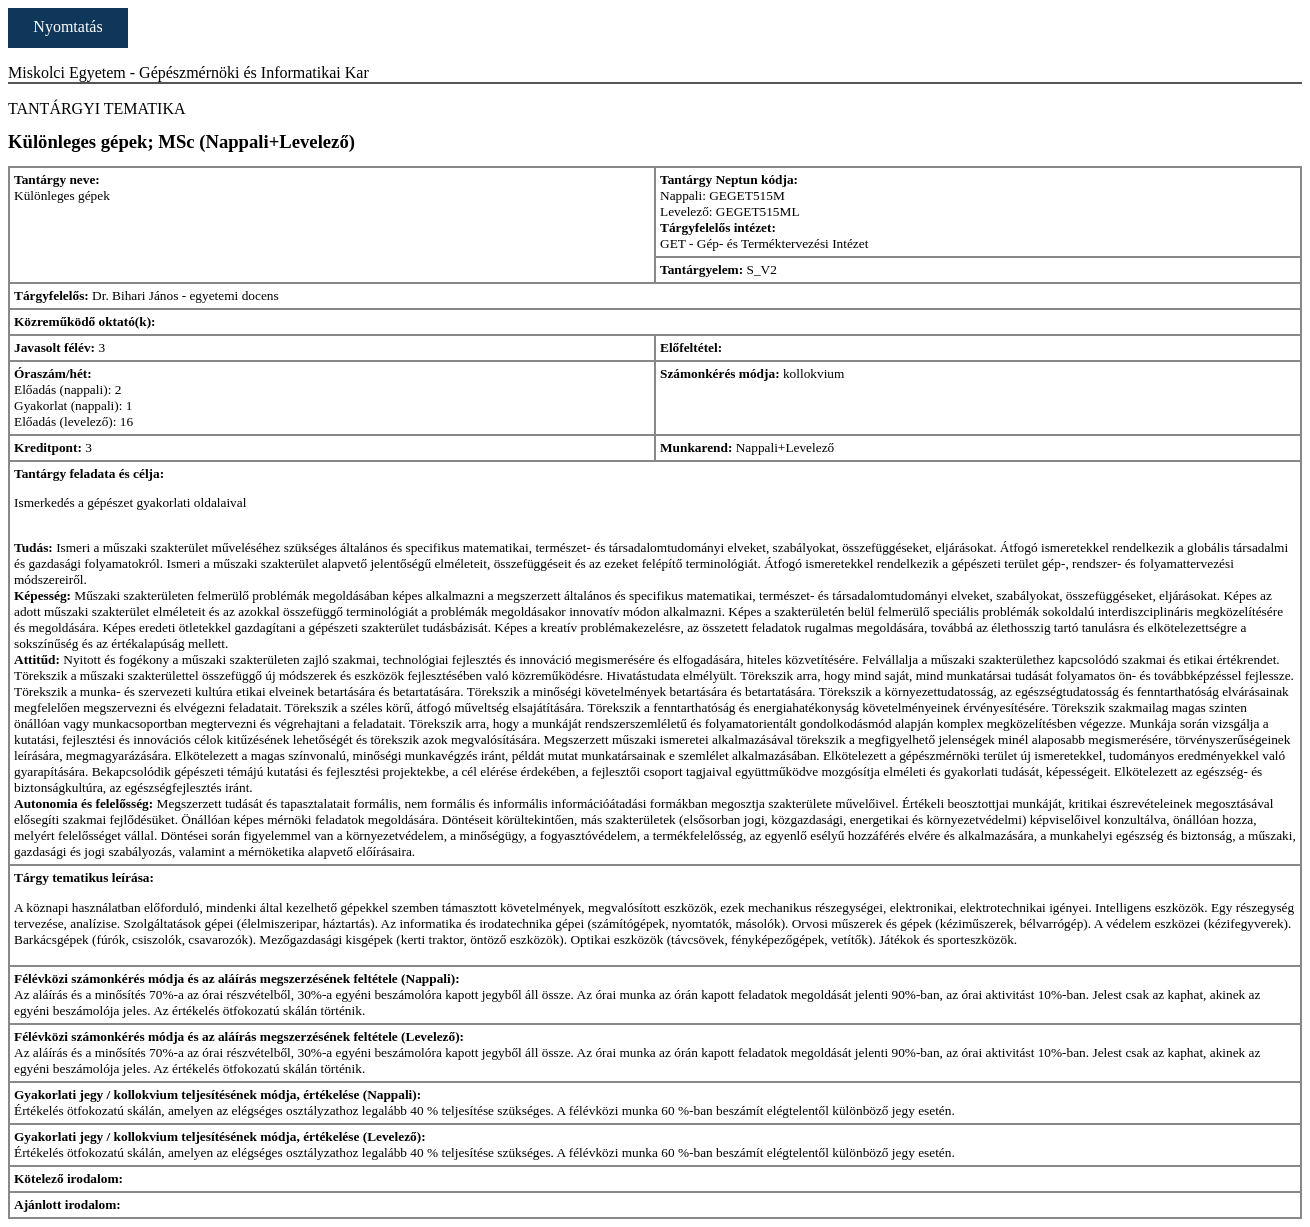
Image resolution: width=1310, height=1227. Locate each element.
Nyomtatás (67, 26)
